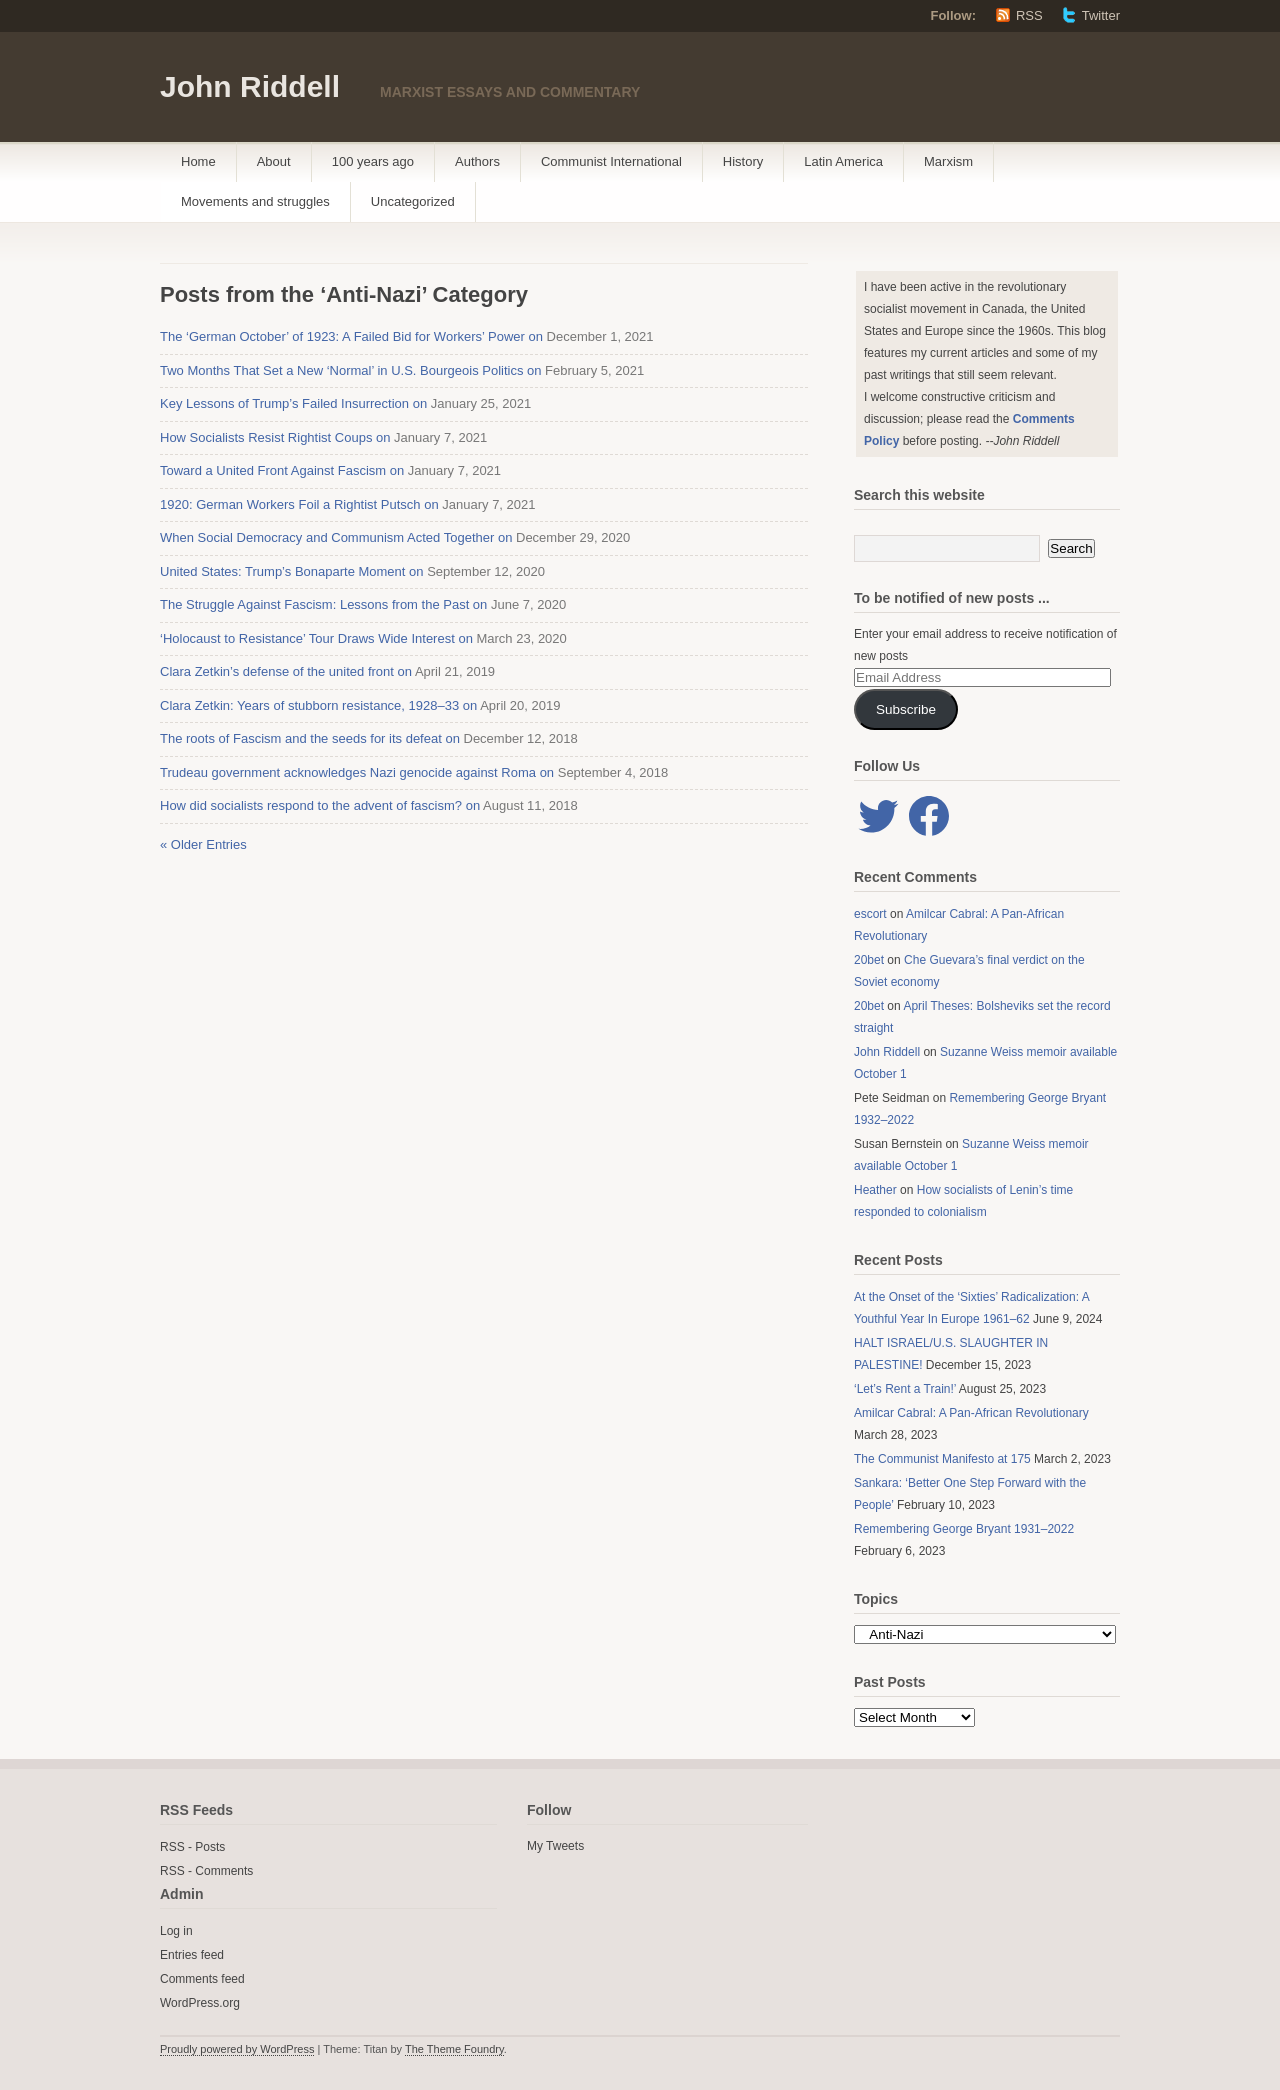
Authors (477, 161)
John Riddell (250, 86)
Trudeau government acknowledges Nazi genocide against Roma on (357, 772)
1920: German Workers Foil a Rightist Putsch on (299, 504)
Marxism (948, 161)
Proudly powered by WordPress (237, 2049)
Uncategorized (413, 201)
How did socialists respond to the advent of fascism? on (320, 805)
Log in (176, 1931)
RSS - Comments (206, 1871)
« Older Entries (203, 844)
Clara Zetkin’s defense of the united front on (286, 671)
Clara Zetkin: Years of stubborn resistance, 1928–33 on (318, 705)
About (274, 161)
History (743, 161)
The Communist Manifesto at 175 (942, 1459)
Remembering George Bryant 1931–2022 (964, 1529)
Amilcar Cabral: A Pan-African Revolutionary (971, 1413)
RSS (1029, 15)
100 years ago (373, 161)
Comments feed (202, 1979)
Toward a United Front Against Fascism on (282, 470)
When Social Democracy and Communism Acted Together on (336, 537)
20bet (869, 960)
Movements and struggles (255, 201)
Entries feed (192, 1955)
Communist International (611, 161)
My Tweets (555, 1846)
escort (870, 914)
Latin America (843, 161)
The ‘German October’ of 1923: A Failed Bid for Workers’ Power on (351, 336)
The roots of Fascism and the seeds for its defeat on (310, 738)
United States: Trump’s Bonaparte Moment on (292, 571)
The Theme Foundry (454, 2049)
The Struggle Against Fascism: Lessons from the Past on (323, 604)
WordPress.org (200, 2003)
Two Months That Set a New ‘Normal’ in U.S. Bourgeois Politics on (351, 370)
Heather (875, 1190)
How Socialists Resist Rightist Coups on (275, 437)
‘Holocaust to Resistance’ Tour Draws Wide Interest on (316, 638)
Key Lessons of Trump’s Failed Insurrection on (293, 403)
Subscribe (906, 709)
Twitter (1101, 15)
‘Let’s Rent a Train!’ (905, 1389)
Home (198, 161)
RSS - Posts (192, 1847)
